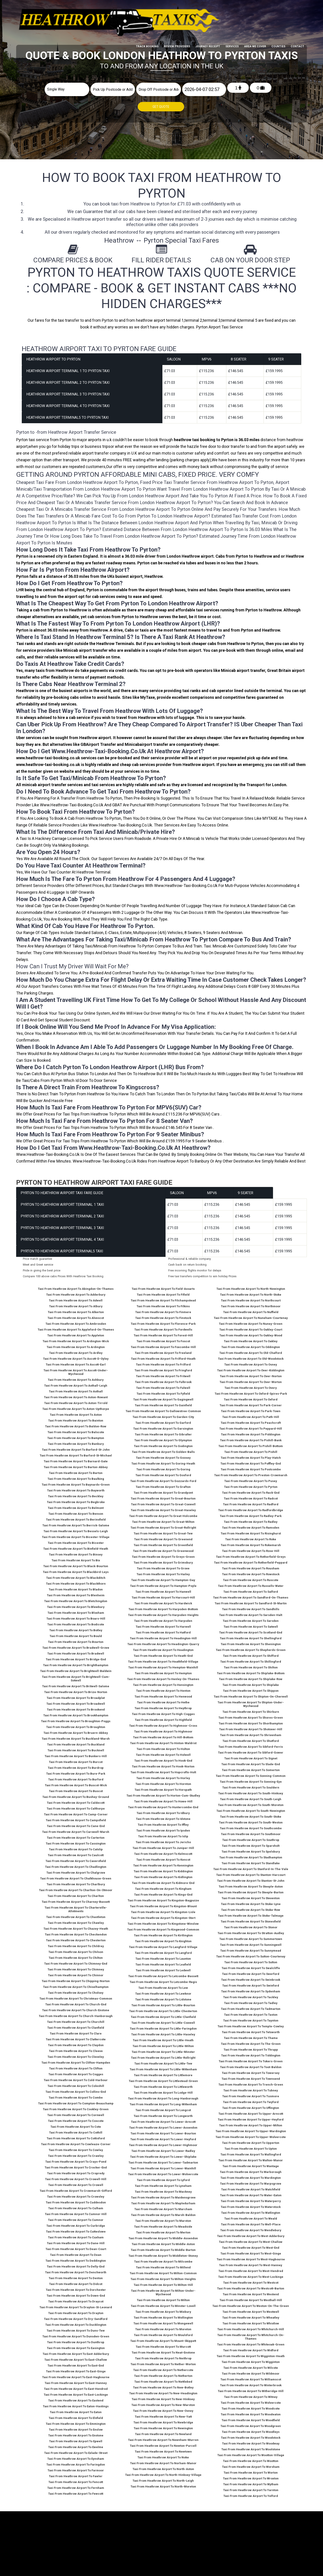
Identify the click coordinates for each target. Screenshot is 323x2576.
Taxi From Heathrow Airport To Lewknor (163, 1991)
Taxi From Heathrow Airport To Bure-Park (75, 1771)
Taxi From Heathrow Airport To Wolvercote (251, 2400)
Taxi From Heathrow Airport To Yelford (250, 2493)
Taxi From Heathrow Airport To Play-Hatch (251, 1455)
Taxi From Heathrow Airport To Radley (250, 1519)
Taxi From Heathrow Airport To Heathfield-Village (163, 1659)
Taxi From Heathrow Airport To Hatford (163, 1630)
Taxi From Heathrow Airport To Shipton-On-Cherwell (251, 1694)
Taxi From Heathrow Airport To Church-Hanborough (76, 2013)
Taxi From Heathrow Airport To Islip (163, 1834)
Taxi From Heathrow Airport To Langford (163, 1950)
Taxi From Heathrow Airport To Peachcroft (251, 1420)
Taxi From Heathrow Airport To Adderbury (75, 1292)
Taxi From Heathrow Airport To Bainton (75, 1418)
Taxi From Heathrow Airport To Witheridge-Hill (251, 2388)
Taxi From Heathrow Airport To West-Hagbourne (251, 2257)
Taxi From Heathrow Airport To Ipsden (163, 1828)
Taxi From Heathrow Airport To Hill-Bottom (163, 1735)
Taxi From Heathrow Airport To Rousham (250, 1566)
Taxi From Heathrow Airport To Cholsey (75, 1990)
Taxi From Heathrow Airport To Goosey (163, 1455)
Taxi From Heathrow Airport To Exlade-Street (75, 2450)
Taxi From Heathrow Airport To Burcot (76, 1759)
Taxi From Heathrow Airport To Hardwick (163, 1601)
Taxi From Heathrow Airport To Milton (163, 2297)
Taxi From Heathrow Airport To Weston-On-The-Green (250, 2303)
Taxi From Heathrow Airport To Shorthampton (251, 1721)
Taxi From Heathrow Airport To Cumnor (75, 2217)
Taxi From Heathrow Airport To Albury (76, 1303)
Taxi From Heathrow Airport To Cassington (76, 1841)
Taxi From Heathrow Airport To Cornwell (75, 2112)
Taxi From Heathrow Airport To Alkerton (76, 1309)
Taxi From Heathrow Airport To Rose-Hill (250, 1548)
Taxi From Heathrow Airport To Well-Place (251, 2222)
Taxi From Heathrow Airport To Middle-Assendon (163, 2235)
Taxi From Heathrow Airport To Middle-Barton (163, 2247)
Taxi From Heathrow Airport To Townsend (251, 2076)
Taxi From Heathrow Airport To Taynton (250, 2018)
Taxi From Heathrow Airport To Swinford (250, 1983)
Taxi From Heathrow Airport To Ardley (76, 1350)
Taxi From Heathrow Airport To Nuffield (250, 1309)
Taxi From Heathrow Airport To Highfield (163, 1717)
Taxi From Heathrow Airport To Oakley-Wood (250, 1333)
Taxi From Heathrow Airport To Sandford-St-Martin (251, 1601)
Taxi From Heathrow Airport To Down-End (76, 2293)
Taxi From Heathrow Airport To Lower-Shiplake (163, 2154)
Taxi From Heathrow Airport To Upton (251, 2146)
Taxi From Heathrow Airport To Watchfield (250, 2187)
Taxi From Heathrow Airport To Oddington (250, 1344)
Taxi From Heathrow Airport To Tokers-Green (251, 2058)
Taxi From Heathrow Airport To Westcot (250, 2280)
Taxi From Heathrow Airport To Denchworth (75, 2270)
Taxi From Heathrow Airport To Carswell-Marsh (75, 1829)
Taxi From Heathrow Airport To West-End (250, 2245)
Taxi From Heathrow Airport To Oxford (250, 1397)
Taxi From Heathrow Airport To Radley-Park (251, 1513)
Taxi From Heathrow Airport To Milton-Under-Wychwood (163, 2290)
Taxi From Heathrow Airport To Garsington (163, 1426)
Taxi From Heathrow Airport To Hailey (163, 1571)
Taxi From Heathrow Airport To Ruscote (250, 1577)
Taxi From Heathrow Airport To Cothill (75, 2130)
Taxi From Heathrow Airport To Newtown (163, 2449)
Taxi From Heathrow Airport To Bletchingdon (75, 1598)
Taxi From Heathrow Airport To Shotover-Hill (250, 1726)
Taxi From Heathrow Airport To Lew (163, 1985)
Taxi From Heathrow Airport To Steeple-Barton (251, 1890)
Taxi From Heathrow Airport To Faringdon (75, 2462)
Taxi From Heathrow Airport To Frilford (163, 1362)
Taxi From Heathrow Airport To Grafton (163, 1484)
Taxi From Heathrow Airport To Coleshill (76, 2083)
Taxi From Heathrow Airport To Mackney (163, 2189)
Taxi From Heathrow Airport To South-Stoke (250, 1814)
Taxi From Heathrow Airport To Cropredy (76, 2171)
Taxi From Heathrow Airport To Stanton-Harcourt (250, 1872)
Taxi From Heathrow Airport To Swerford (250, 1971)
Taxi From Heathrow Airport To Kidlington (163, 1874)
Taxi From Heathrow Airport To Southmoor (251, 1831)
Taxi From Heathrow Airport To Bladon (76, 1587)
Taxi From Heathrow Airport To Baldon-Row (75, 1424)
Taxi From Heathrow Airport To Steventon (251, 1895)
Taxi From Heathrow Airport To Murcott (163, 2344)
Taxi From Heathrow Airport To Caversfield (76, 1858)
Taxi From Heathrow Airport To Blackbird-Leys (76, 1569)
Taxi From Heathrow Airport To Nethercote (163, 2367)
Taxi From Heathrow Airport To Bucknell (76, 1748)
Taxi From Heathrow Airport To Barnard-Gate (76, 1459)
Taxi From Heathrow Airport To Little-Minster (163, 2049)
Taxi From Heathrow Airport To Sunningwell (251, 1942)
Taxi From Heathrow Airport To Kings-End (163, 1892)
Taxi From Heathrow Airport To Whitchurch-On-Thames (250, 2334)
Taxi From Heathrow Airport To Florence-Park (163, 1321)
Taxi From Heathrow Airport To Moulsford (163, 2332)
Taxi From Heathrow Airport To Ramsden (250, 1525)
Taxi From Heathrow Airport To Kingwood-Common (163, 1927)
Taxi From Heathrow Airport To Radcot (251, 1496)
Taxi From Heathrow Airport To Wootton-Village (250, 2452)
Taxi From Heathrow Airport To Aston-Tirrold (75, 1400)
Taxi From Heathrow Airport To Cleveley (76, 2054)
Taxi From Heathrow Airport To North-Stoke (250, 1292)
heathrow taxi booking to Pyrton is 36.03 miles (217, 437)
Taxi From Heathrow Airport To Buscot (76, 1788)
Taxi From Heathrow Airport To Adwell (76, 1298)
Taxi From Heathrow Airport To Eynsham (75, 2456)
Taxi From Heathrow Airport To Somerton (251, 1767)
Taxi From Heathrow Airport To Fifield (163, 1292)
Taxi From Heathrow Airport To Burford (75, 1777)
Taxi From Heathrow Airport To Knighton (163, 1938)
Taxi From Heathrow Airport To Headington (163, 1647)
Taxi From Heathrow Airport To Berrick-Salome (75, 1523)
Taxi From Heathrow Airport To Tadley (250, 2000)
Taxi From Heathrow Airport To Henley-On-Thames (163, 1676)
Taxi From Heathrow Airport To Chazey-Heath (76, 1926)
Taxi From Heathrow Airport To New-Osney (163, 2408)
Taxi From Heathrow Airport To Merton (163, 2230)
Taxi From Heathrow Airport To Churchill (75, 2019)
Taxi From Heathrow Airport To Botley (75, 1627)
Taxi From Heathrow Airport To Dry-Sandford (75, 2316)
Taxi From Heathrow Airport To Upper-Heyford (251, 2117)
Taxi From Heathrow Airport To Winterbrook (251, 2382)
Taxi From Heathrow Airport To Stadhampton (250, 1855)
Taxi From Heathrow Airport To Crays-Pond (75, 2159)
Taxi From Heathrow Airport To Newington (163, 2425)
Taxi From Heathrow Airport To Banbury (76, 1441)
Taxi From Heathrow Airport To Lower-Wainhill (163, 2166)
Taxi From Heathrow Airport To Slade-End (250, 1761)
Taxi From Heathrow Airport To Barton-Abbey (76, 1464)
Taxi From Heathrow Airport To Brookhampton (75, 1713)
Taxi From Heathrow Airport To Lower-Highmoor (163, 2142)
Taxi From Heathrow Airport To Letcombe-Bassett (163, 1973)
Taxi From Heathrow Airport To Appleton (75, 1333)
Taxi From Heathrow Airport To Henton (163, 1688)
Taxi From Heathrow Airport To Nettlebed (163, 2379)
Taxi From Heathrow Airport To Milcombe (163, 2259)
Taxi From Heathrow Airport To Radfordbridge (250, 1507)
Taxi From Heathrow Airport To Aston (76, 1412)
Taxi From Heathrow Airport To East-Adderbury (76, 2351)
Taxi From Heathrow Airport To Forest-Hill (163, 1333)
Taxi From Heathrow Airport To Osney (250, 1362)
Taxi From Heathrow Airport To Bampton (75, 1435)
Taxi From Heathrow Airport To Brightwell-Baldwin (75, 1668)
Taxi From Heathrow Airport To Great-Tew (163, 1531)
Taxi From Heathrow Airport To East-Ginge (76, 2369)
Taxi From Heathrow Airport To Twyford (251, 2099)
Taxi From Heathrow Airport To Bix (76, 1558)
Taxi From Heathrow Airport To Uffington (250, 2105)
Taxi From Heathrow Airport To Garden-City (163, 1414)
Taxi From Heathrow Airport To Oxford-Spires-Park (251, 1391)
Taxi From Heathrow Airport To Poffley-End (250, 1461)
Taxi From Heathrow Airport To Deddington (76, 2258)
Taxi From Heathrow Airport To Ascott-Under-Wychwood (76, 1369)
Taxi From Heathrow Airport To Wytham (250, 2481)
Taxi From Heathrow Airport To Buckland (76, 1742)
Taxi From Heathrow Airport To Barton (76, 1470)
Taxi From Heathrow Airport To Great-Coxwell (163, 1502)
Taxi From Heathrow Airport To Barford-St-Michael (76, 1453)
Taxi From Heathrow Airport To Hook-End (163, 1758)
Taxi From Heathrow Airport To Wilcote (250, 2365)
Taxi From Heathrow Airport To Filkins (163, 1303)
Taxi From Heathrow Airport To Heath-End (163, 1653)
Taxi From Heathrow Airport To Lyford (163, 2177)
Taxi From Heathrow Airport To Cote (75, 2124)
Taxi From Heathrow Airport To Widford (250, 2347)
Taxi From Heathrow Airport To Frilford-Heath (163, 1356)
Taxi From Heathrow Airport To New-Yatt (163, 2414)
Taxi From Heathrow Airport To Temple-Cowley (251, 2024)
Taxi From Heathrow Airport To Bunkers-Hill (76, 1753)
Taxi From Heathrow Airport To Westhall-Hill (251, 2297)
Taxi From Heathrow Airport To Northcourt (251, 1298)
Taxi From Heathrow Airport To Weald (250, 2216)
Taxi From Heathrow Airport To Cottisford (76, 2136)
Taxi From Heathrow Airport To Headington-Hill (163, 1636)
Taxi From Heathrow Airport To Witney (250, 2394)
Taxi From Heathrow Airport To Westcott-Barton (250, 2286)
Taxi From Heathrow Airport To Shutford (251, 1738)
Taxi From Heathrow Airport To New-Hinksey (163, 2396)
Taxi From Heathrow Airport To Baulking (76, 1476)
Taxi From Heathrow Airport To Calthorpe (76, 1806)
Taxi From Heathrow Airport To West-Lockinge (250, 2274)
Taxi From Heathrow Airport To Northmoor (251, 1303)
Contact (297, 7)
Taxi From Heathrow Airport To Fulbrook (163, 1379)
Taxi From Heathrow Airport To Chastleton (75, 1914)
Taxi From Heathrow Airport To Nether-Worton (163, 2361)
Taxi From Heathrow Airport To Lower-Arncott (163, 2119)
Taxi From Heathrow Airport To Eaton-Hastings (76, 2404)
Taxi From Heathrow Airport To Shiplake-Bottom (251, 1670)
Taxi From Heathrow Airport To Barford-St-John (76, 1447)
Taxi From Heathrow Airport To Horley (163, 1775)
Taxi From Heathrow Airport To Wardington (250, 2175)
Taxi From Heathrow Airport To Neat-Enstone (163, 2350)
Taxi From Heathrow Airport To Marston (163, 2218)
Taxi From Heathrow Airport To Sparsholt (250, 1843)
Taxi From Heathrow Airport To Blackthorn (76, 1581)
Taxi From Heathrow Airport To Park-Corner (251, 1403)
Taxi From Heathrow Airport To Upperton (250, 2140)
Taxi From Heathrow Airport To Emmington (76, 2421)
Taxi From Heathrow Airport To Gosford (163, 1472)
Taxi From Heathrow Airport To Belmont (76, 1505)
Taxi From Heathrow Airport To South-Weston (251, 1820)
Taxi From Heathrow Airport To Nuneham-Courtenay (251, 1315)
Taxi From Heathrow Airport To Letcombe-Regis (163, 1979)
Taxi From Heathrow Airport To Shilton (251, 1665)
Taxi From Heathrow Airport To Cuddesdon (76, 2200)
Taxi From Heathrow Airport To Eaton (76, 2409)
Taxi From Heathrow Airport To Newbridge (163, 2420)
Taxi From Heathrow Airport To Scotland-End (250, 1630)
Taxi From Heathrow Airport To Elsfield (76, 2415)
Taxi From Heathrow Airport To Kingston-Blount (163, 1903)
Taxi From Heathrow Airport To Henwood (163, 1694)
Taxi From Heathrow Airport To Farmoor (76, 2468)
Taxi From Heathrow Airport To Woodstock (250, 2435)
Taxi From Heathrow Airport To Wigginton (251, 2359)
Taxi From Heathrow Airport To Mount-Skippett (163, 2338)
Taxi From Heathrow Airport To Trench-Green (250, 2082)
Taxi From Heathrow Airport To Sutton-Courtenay (250, 1954)
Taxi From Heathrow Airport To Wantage (251, 2163)
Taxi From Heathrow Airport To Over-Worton (251, 1379)
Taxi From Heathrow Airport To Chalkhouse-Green (75, 1876)
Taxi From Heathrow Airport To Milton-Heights (163, 2276)
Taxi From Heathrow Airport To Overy (251, 1385)
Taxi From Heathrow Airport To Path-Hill (250, 1414)
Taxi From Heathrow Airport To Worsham (250, 2464)
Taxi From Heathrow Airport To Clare (76, 2031)
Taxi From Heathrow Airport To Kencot (163, 1857)
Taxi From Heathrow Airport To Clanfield (75, 2025)
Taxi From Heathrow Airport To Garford (163, 1420)
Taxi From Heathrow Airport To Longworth (163, 2113)
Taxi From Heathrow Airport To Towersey (250, 2070)
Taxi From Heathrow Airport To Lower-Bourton (163, 2131)
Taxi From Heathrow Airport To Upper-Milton (250, 2123)
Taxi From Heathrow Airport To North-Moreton (163, 2484)
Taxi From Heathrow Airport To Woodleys (250, 2429)
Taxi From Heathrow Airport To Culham (75, 2205)
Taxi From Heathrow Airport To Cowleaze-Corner (76, 2141)
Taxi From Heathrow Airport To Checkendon (76, 1932)
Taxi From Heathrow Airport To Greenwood (163, 1548)
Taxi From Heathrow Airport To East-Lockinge (76, 2392)
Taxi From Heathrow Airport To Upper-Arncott (250, 2111)
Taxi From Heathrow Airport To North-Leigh (163, 2478)
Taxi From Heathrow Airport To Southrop (250, 1837)
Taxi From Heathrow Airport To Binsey (76, 1552)
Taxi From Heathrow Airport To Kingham (163, 1886)
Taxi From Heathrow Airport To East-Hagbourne (75, 2374)
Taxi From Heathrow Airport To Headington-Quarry (163, 1641)
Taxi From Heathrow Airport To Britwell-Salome (75, 1683)
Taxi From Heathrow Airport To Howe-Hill (163, 1799)
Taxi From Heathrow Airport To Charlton (76, 1893)
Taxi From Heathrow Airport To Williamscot (250, 2377)
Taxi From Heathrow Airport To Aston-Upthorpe (75, 1406)
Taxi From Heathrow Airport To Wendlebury (250, 2227)
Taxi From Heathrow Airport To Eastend (75, 2398)
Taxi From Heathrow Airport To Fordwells (163, 1327)
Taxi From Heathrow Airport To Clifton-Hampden (75, 2060)
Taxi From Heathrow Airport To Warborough (251, 2169)
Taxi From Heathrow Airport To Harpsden (163, 1618)
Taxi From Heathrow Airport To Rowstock (250, 1571)
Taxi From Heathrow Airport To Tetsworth (251, 2029)
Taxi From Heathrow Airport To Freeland (163, 1350)
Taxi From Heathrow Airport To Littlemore (163, 2072)
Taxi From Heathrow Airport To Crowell (75, 2182)
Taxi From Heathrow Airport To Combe (76, 2095)
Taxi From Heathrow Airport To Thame (251, 2035)
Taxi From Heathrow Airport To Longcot (163, 2107)
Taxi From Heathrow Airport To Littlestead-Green (163, 2078)
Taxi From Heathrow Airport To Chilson (75, 1949)
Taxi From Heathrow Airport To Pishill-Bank (251, 1437)
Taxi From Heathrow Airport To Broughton (75, 1724)
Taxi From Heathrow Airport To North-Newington (250, 1286)
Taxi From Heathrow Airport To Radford (250, 1502)
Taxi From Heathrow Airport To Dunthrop (75, 2339)
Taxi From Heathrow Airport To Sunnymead (250, 1948)
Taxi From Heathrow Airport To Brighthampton (75, 1662)
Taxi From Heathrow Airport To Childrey (76, 1943)
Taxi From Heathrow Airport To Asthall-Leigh (75, 1383)
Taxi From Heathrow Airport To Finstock (163, 1315)
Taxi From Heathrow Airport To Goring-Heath (163, 1461)
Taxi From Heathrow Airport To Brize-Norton (75, 1689)
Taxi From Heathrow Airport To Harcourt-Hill (163, 1595)
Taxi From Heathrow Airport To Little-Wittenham (163, 2067)
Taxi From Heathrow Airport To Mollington (163, 2315)
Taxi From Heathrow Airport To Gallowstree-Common (163, 1408)
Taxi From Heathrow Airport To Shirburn (251, 1709)
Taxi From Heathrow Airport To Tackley (250, 1994)
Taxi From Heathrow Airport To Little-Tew (163, 2061)
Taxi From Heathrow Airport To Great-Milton (163, 1519)
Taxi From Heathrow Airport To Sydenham (250, 1989)
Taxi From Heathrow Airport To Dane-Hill (76, 2240)
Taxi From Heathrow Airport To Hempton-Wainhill (163, 1665)
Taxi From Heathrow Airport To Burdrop (76, 1765)
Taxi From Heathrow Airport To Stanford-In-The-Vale (250, 1866)
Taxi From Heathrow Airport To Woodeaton (251, 2412)
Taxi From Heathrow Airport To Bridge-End (76, 1657)
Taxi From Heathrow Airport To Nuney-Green (250, 1321)
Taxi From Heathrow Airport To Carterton (76, 1835)
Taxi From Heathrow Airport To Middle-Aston (163, 2241)
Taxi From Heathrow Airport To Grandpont (163, 1490)
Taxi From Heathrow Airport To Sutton (250, 1959)
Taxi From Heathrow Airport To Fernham (75, 2485)
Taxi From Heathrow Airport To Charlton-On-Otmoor (75, 1887)
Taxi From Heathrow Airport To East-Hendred (76, 2386)
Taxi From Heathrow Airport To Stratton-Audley (251, 1930)
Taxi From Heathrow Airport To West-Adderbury (250, 2233)
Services (232, 7)
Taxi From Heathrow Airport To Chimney (76, 1967)
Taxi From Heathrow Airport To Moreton (163, 2326)
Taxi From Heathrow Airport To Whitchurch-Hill (250, 2326)
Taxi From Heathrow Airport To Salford (250, 1589)
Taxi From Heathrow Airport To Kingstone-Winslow (163, 1921)
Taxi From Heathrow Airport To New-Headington (163, 2391)
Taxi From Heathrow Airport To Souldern (250, 1785)
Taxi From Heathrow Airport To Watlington (250, 2210)
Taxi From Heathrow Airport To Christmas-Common (75, 1996)
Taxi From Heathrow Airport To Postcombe (251, 1467)
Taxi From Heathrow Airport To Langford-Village (163, 1944)
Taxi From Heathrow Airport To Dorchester (76, 2287)
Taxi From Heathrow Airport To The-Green (251, 2041)
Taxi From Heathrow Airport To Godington (163, 1443)
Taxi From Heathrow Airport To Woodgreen (250, 2423)
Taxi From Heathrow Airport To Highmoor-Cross (163, 1723)
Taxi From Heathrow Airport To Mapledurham (163, 2201)
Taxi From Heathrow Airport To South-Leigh (250, 1796)
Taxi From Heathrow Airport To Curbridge (75, 2223)
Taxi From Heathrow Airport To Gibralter (163, 1432)
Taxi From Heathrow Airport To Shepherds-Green (251, 1647)
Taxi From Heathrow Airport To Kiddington (163, 1869)
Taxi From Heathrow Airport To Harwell (163, 1624)
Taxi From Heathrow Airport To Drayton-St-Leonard (75, 2304)
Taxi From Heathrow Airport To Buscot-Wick (76, 1782)
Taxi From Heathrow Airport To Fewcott (75, 2491)
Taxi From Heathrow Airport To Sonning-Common (251, 1773)
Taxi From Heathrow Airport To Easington (76, 2345)
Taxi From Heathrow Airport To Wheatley (250, 2315)
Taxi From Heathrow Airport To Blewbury (76, 1604)
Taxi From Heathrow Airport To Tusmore (250, 2093)
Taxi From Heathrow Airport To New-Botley (163, 2385)
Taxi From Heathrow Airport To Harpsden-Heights (163, 1612)
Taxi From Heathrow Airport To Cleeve (76, 2048)
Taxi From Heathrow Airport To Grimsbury (163, 1560)
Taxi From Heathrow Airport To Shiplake (251, 1682)
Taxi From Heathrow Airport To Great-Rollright (163, 1525)
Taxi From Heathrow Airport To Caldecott (76, 1800)
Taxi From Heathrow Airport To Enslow (76, 2427)
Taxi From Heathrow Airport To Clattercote (76, 2037)
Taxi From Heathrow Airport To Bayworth (76, 1488)
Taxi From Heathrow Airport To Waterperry (251, 2198)
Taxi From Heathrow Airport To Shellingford (251, 1636)
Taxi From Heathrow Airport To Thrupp (251, 2047)
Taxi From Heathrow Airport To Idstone (163, 1816)
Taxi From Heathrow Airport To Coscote (76, 2118)
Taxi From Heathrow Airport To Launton (163, 1956)
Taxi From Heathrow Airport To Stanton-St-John (250, 1878)
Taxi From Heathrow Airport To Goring (163, 1467)
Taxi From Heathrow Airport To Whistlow (251, 2321)
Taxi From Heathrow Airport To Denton (76, 2275)
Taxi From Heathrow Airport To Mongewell (163, 2321)
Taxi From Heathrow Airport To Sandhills (250, 1606)
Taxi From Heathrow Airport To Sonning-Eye (251, 1779)
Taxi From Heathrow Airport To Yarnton (250, 2487)
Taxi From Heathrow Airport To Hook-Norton (163, 1764)
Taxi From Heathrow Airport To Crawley (76, 2153)
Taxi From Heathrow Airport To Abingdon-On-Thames (75, 1286)
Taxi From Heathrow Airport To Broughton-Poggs (75, 1718)
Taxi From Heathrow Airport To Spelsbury (251, 1849)
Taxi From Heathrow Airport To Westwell (251, 2309)
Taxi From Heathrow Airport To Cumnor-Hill (76, 2211)
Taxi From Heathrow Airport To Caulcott (76, 1852)
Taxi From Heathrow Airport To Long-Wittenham (163, 2102)
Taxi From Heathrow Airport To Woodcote (251, 2406)
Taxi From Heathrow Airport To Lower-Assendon (163, 2125)
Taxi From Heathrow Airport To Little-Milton (163, 2043)
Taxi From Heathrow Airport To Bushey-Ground (75, 1794)
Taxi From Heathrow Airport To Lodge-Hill (163, 2090)
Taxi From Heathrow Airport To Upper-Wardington (251, 2128)
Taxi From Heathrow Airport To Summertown (250, 1936)
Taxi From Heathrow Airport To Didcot (75, 2281)
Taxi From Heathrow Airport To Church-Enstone (75, 2007)
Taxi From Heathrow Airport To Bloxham (76, 1610)
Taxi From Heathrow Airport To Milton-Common (163, 2270)
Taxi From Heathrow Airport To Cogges (75, 2071)
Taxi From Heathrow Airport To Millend (163, 2265)
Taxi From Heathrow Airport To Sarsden (251, 1618)
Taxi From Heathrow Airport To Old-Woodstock (251, 1356)
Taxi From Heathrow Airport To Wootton (250, 2458)
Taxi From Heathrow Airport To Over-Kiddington (250, 1368)
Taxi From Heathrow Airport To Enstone (75, 2433)
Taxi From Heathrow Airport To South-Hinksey (250, 1791)
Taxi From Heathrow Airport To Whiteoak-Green (250, 2342)
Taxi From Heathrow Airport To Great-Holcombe (163, 1513)
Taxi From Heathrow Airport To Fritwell (163, 1373)
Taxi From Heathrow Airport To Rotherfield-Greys (251, 1554)
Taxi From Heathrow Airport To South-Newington (250, 1808)
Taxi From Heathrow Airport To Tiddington (250, 2053)
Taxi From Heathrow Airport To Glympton (163, 1437)
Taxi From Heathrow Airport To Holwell (163, 1752)
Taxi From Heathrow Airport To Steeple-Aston (251, 1884)
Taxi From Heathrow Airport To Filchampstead (163, 1298)
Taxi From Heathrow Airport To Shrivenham (250, 1732)
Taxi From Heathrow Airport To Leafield (163, 1962)
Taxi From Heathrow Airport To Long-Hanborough (163, 2096)
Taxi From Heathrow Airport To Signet (250, 1756)
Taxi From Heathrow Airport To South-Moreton (251, 1802)
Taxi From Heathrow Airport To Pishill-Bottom (250, 1443)
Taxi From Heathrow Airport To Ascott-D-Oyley (76, 1356)
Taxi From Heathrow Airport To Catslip (76, 1847)
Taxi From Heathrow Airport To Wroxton (251, 2476)
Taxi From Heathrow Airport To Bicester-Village (75, 1534)
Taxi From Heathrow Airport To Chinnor (75, 1972)
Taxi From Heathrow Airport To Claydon (76, 2042)
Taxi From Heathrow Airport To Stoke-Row (250, 1907)
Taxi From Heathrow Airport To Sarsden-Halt (250, 1612)
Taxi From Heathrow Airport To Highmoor (163, 1729)
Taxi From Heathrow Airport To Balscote (76, 1429)
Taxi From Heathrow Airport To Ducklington (75, 2322)
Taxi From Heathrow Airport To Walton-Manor (250, 2158)
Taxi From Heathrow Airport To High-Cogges (163, 1711)
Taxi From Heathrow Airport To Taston (250, 2012)
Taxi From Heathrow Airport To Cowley (76, 2147)
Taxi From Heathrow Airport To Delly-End (76, 2264)
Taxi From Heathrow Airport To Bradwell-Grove (75, 1645)
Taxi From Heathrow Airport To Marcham (163, 2206)
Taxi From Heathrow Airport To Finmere (163, 1309)
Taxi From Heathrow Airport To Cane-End (76, 1823)
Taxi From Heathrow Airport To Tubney (250, 2088)
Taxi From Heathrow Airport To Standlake (251, 1860)
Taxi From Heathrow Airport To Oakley (250, 1338)
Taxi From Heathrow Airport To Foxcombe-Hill (163, 1344)
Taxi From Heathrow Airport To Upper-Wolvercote (251, 2134)
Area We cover (255, 7)
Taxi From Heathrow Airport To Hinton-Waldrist (163, 1740)
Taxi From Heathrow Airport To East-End (76, 2363)
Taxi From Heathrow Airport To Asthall (76, 1389)
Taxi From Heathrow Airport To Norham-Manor (163, 2460)
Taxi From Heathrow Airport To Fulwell (163, 1385)
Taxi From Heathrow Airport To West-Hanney (250, 2262)
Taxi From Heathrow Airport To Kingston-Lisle (163, 1909)
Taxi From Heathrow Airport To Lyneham (163, 2183)
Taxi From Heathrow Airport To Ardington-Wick (76, 1338)
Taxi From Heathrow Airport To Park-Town (250, 1408)
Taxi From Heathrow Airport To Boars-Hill (75, 1616)
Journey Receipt (207, 7)
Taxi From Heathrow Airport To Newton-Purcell (163, 2443)
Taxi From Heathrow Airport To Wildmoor (250, 2371)
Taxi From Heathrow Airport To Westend (251, 2291)
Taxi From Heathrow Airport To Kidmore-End (163, 1880)
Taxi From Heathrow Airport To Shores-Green (250, 1715)
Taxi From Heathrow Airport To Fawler (76, 2473)
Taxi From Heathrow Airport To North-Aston (163, 2466)
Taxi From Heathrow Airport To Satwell (251, 1624)
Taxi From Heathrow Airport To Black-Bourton (75, 1563)
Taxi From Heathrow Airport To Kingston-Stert (163, 1915)
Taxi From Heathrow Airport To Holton (163, 1746)
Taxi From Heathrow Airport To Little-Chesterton (163, 2008)
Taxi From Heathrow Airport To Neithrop (163, 2356)
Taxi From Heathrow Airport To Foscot (163, 1338)
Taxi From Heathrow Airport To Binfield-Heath (75, 1546)
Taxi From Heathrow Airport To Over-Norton (251, 1373)
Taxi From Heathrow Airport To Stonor (250, 1925)
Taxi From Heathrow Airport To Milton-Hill (163, 2282)
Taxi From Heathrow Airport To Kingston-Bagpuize (163, 1898)
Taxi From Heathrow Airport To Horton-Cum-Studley (163, 1793)
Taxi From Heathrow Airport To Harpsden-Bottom (163, 1606)
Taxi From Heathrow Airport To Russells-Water (251, 1583)
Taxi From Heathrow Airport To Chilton (76, 1955)
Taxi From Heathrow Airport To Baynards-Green (76, 1482)
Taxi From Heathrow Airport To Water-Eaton (251, 2192)
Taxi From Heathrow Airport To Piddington (250, 1432)
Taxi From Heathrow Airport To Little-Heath (163, 2037)
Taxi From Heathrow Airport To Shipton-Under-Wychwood (251, 1701)
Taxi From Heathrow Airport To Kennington (163, 1863)
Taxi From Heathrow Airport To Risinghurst (251, 1531)
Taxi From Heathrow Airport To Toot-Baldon (251, 2064)
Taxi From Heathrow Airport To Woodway (250, 2441)
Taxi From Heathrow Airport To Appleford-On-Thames (76, 1327)
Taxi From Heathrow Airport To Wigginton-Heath (251, 2353)
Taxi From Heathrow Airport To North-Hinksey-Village (163, 2472)
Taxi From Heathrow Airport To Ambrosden (76, 1321)
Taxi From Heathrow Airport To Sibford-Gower (250, 1750)
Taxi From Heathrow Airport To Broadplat (76, 1695)
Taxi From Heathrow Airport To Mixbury (163, 2309)
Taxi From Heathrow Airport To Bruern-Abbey (76, 1730)
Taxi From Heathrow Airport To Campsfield (76, 1817)
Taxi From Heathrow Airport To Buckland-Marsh (76, 1736)
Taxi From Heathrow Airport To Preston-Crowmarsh (250, 1472)
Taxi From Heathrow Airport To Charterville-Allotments (76, 1906)
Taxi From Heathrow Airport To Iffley (163, 1822)
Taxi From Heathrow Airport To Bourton (75, 1639)
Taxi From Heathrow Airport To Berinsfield (76, 1517)
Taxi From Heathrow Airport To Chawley (76, 1920)
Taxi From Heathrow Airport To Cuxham (76, 2235)
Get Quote (161, 107)
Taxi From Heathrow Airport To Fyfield (163, 1391)
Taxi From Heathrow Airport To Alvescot (76, 1315)
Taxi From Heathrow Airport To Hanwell (163, 1589)
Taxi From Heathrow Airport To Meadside (163, 2224)
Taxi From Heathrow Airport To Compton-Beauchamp (75, 2101)
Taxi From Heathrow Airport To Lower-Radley (163, 2148)
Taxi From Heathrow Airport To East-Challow (75, 2357)
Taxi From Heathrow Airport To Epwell (75, 2438)
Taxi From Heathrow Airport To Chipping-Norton (76, 1978)
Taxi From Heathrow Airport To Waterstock (251, 2204)
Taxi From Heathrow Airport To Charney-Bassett (76, 1899)
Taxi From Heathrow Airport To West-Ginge (250, 2251)
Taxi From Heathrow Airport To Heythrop (163, 1705)
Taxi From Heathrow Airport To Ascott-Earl (76, 1362)
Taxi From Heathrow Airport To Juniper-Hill (163, 1845)
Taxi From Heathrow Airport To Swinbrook (250, 1977)
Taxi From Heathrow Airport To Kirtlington (163, 1933)
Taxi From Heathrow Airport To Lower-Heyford (163, 2136)
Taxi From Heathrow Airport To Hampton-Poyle (163, 1583)
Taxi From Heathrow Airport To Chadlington (75, 1864)
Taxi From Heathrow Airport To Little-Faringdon (163, 2026)
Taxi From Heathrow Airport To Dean (75, 2252)
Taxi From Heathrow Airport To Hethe (163, 1700)
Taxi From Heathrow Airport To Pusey (250, 1478)
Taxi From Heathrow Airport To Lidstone (163, 1997)
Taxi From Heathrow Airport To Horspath (163, 1787)
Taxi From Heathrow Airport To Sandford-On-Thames (250, 1595)
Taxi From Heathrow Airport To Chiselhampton (76, 1984)
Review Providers (177, 7)
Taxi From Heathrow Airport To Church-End (75, 2002)
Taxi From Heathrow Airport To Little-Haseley (163, 2032)
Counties (278, 7)
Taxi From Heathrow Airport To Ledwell (163, 1968)
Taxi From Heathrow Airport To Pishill (250, 1449)
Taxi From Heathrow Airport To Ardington (76, 1344)
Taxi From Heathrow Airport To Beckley (75, 1493)
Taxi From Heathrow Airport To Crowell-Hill (75, 2176)
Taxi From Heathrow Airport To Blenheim (76, 1592)
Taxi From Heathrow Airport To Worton (251, 2470)
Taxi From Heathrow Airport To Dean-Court (76, 2246)
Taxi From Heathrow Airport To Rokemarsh (251, 1542)
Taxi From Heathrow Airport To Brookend (76, 1707)
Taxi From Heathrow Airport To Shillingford (250, 1659)
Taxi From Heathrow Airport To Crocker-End (76, 2165)
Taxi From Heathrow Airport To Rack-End (250, 1490)
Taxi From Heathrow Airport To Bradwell (75, 1651)
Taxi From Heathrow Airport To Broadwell (75, 1701)
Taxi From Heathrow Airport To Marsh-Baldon (163, 2212)
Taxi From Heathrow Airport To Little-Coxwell (163, 2020)
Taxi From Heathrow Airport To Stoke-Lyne (251, 1901)
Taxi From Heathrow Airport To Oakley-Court (250, 1327)
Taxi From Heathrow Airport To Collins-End (76, 2089)
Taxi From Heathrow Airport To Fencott (75, 2479)
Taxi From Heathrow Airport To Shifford (251, 1653)
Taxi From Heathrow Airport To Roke (250, 1536)
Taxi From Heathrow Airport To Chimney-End (75, 1961)
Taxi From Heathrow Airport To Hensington (163, 1682)
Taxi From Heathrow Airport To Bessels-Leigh (76, 1528)
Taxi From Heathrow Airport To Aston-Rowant (76, 1394)
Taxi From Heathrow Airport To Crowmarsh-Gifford (76, 2188)
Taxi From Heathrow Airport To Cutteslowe (76, 2229)
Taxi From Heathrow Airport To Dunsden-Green (75, 2334)
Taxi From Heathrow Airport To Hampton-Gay (163, 1577)
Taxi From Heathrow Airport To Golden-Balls (163, 1449)
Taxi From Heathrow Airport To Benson (75, 1511)
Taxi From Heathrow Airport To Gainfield (163, 1403)
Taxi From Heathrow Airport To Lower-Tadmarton (163, 2160)
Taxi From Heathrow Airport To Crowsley (75, 2194)
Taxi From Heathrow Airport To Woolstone (250, 2447)
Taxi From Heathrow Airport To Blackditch (75, 1575)
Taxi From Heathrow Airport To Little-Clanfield (163, 2014)
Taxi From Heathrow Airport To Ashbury (76, 1377)
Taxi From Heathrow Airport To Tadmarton (250, 2006)
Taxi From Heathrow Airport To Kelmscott (163, 1851)
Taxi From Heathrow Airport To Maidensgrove (163, 2195)
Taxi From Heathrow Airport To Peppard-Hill (250, 1426)
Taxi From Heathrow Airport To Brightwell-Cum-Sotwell (76, 1676)
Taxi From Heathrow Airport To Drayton (75, 2310)
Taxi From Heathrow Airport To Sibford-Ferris (250, 1744)
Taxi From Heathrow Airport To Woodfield (251, 2417)
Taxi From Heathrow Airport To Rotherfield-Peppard (250, 1560)
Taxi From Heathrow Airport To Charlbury (76, 1881)
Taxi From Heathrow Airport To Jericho (163, 1839)
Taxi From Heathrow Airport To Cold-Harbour (76, 2077)
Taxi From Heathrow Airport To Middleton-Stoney (163, 2253)
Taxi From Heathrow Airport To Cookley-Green (76, 2106)
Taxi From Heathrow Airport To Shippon (251, 1688)
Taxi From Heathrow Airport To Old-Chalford (250, 1350)
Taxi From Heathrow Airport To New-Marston (163, 2402)
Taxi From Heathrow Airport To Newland (163, 2431)
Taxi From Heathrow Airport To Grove (163, 1566)
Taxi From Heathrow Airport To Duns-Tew (76, 2328)
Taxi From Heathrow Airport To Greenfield (163, 1542)
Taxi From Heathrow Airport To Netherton (163, 2373)
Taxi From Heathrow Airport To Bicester (76, 1540)
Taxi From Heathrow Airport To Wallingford (250, 2152)
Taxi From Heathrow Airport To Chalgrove (75, 1870)
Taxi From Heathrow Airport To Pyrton (250, 1484)
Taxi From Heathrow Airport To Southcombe (251, 1825)
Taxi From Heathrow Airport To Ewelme (75, 2444)
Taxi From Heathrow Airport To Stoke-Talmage (251, 1913)
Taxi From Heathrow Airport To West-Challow (250, 2239)
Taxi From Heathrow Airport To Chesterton (76, 1938)
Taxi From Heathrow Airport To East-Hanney (76, 2380)
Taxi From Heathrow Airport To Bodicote (75, 1622)
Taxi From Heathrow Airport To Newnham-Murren (163, 2437)
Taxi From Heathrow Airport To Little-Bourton (163, 2002)
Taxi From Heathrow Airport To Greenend (163, 1536)
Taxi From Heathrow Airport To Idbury (163, 1810)
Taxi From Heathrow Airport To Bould (76, 1633)
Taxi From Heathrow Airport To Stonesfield (251, 1919)
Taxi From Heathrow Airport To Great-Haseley (163, 1507)
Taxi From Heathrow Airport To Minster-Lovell (163, 2303)
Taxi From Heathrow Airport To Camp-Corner (76, 1812)
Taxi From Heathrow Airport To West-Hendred (250, 2268)
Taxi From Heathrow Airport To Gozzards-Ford (163, 1478)
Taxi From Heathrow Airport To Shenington (251, 1641)
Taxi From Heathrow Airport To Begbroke (76, 1499)
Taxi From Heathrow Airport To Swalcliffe (251, 1965)
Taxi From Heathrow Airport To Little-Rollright (163, 2055)
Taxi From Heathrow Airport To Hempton (163, 1670)
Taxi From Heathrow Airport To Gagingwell (163, 1397)
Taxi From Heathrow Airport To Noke (163, 2455)
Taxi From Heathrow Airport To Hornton (163, 1781)
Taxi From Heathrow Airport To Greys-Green (163, 1554)
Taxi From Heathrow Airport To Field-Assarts (163, 1286)
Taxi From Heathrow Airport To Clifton (76, 2066)
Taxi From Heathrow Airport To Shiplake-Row (250, 1676)
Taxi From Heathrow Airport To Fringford (163, 1368)
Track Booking (147, 7)
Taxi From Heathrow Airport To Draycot (75, 2299)
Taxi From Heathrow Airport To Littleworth (163, 2084)
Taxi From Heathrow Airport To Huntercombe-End (163, 1804)
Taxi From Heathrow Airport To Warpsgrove (250, 2181)
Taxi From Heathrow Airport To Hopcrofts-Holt (163, 1769)
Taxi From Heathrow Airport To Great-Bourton (163, 1496)
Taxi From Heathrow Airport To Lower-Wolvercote (163, 2171)
